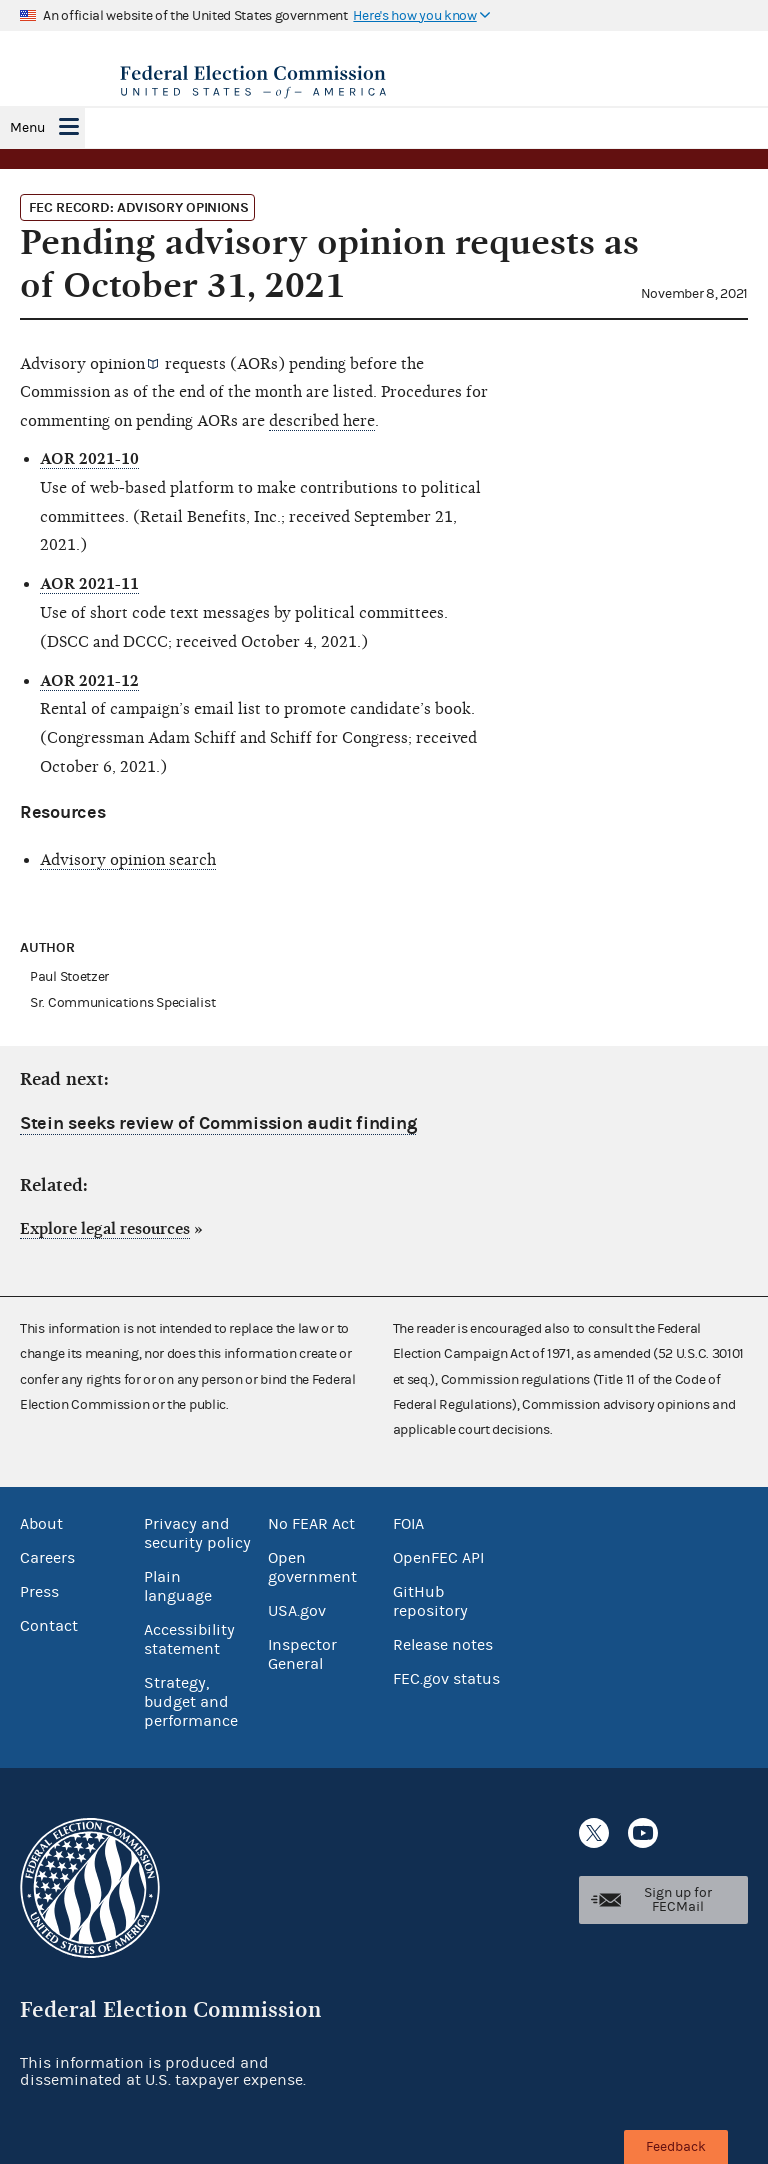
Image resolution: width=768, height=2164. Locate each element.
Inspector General (302, 1654)
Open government (312, 1567)
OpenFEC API (438, 1558)
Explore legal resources (105, 1229)
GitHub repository (430, 1601)
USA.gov (297, 1611)
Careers (47, 1558)
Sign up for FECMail (678, 1900)
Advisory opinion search (128, 860)
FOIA (408, 1524)
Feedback (676, 2147)
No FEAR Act (311, 1524)
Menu (27, 128)
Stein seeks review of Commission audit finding (218, 1123)
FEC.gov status (446, 1679)
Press (39, 1592)
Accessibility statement (189, 1639)
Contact (49, 1626)
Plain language (178, 1586)
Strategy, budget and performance (191, 1702)
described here (322, 421)
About (41, 1524)
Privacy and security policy (197, 1533)
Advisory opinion (82, 364)
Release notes (443, 1645)
